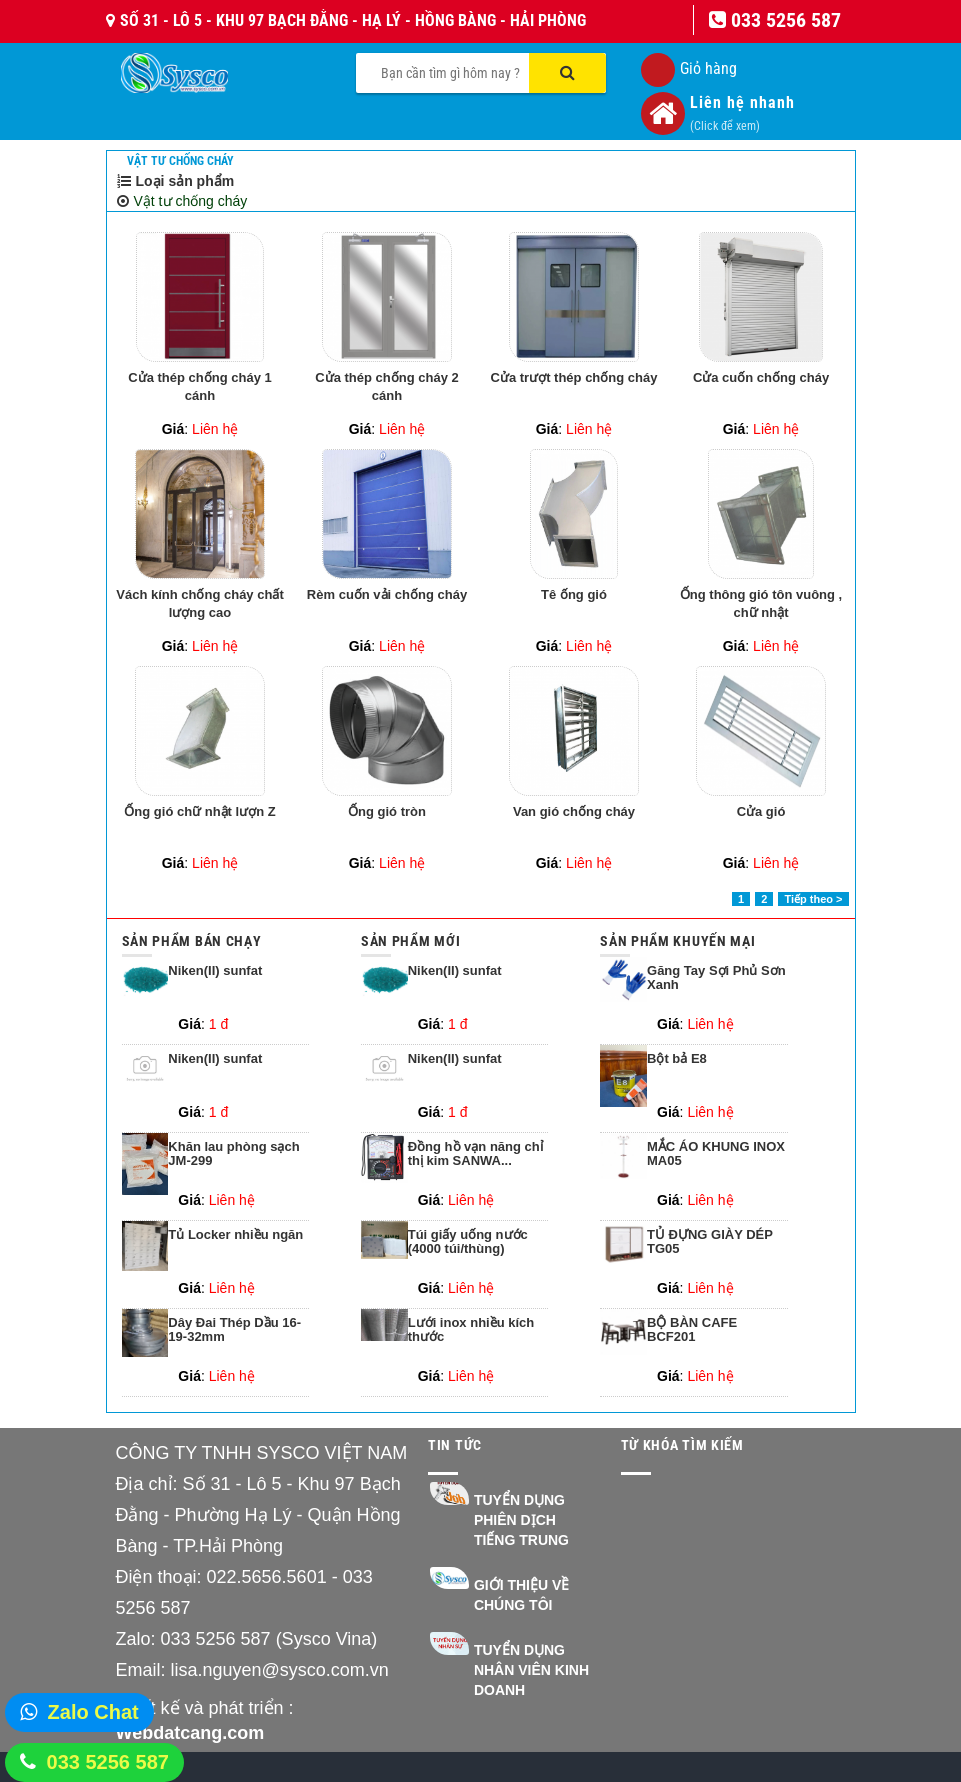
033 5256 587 (108, 1762)
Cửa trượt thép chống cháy (574, 377)
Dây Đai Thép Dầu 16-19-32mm (234, 1330)
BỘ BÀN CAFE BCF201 (692, 1330)
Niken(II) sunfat (215, 971)
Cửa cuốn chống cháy (761, 377)
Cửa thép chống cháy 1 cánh (199, 387)
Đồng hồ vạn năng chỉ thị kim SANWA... (475, 1154)
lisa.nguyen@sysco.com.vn (280, 1670)
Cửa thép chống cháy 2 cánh (386, 387)
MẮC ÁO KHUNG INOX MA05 (716, 1154)
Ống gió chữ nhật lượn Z (199, 811)
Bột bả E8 (677, 1059)
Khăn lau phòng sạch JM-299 (233, 1154)
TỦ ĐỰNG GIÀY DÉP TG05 (710, 1242)
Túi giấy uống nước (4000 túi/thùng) (468, 1242)
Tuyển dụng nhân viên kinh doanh (531, 1670)
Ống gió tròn (387, 811)
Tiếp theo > (813, 899)
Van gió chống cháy (574, 811)
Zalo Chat (93, 1712)
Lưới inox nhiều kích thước (471, 1330)
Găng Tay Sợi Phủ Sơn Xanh (716, 978)
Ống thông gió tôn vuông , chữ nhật (761, 604)
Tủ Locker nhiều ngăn (235, 1235)
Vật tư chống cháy (180, 161)
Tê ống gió (574, 594)
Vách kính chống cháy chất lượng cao (199, 604)
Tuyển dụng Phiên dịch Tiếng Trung (521, 1520)
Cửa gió (761, 811)
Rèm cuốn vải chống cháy (387, 594)
